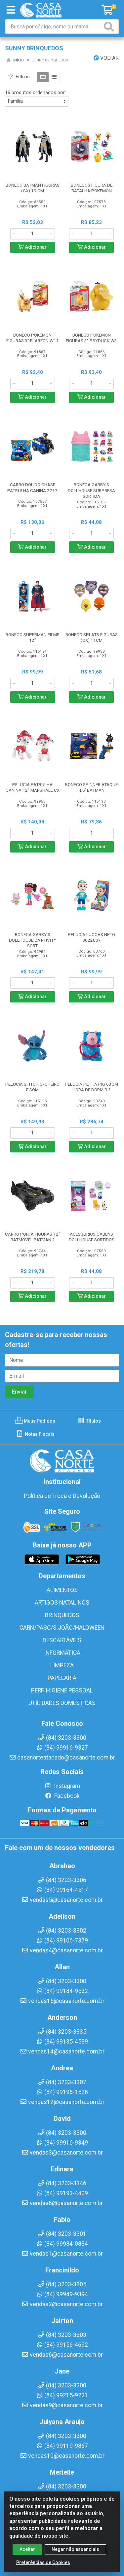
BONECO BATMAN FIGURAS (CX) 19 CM (33, 187)
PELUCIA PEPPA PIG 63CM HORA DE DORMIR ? (91, 1086)
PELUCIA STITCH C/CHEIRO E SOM (32, 1086)
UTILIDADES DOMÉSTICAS (62, 1703)
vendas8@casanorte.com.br (62, 2203)
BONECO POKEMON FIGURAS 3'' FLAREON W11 (32, 337)
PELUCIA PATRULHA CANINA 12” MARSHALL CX (33, 787)
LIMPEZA (62, 1665)
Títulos (89, 1421)
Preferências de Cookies (43, 2569)
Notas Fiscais (35, 1434)
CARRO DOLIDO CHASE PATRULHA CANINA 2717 (32, 487)
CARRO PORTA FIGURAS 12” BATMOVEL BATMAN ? (32, 1236)
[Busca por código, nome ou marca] (54, 26)
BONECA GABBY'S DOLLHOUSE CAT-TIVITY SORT (32, 940)
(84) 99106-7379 (62, 1940)
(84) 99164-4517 (62, 1890)
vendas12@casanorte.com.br (62, 2102)
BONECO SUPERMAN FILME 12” (32, 637)
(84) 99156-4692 (62, 2344)
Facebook (62, 1796)
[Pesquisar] (110, 26)
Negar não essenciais (75, 2556)
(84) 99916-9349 (62, 2142)
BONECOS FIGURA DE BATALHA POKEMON (91, 187)
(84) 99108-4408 (62, 2496)
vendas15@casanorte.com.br (62, 2001)
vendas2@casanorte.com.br (62, 2304)
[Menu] (11, 10)
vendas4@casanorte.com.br (62, 1950)
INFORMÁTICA (62, 1653)
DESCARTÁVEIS (62, 1640)
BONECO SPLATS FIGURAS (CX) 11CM (91, 637)
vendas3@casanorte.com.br (62, 2152)
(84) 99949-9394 (62, 2294)
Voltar (106, 58)
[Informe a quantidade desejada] (32, 233)
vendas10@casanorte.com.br (62, 2455)
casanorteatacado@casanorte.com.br (62, 1757)
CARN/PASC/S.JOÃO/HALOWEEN (62, 1627)
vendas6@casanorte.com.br (62, 2354)
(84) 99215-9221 (62, 2395)
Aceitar (27, 2556)
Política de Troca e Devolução (62, 1496)
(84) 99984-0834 (62, 2243)
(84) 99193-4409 (62, 2193)
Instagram (62, 1786)
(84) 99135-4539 (62, 2041)
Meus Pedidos (35, 1421)
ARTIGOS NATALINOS (62, 1602)
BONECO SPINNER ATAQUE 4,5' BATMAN (91, 787)
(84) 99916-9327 (62, 1747)
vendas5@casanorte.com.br (62, 1900)
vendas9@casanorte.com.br (62, 2405)
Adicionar (32, 247)
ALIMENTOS (62, 1590)
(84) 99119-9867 (62, 2446)
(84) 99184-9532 (62, 1991)
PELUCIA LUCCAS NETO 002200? (91, 937)
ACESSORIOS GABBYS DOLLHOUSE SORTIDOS (91, 1236)
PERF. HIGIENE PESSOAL (62, 1690)
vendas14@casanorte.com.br (62, 2051)
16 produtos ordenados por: (35, 92)
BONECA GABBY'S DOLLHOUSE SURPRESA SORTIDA (91, 490)
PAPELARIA (62, 1678)
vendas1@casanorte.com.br (62, 2253)
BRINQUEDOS (62, 1615)
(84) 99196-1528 (62, 2092)
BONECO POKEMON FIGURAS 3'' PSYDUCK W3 (91, 337)
